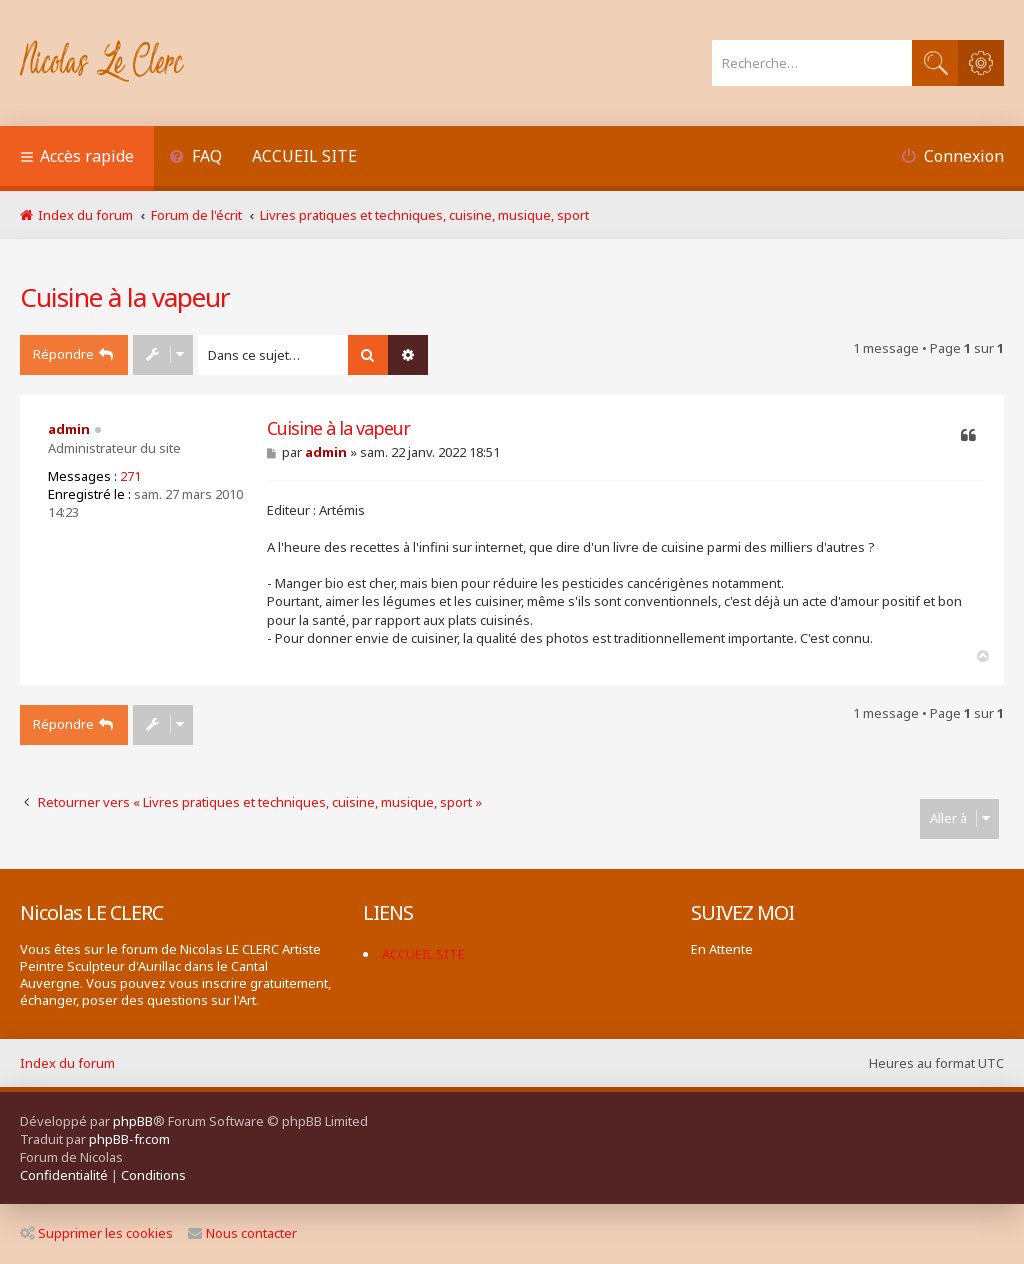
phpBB (133, 1121)
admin (69, 429)
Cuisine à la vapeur (125, 297)
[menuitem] (195, 158)
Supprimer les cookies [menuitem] (96, 1233)
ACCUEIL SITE (304, 156)
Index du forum (67, 1063)
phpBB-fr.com (129, 1139)
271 (130, 476)
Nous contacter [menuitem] (242, 1233)
